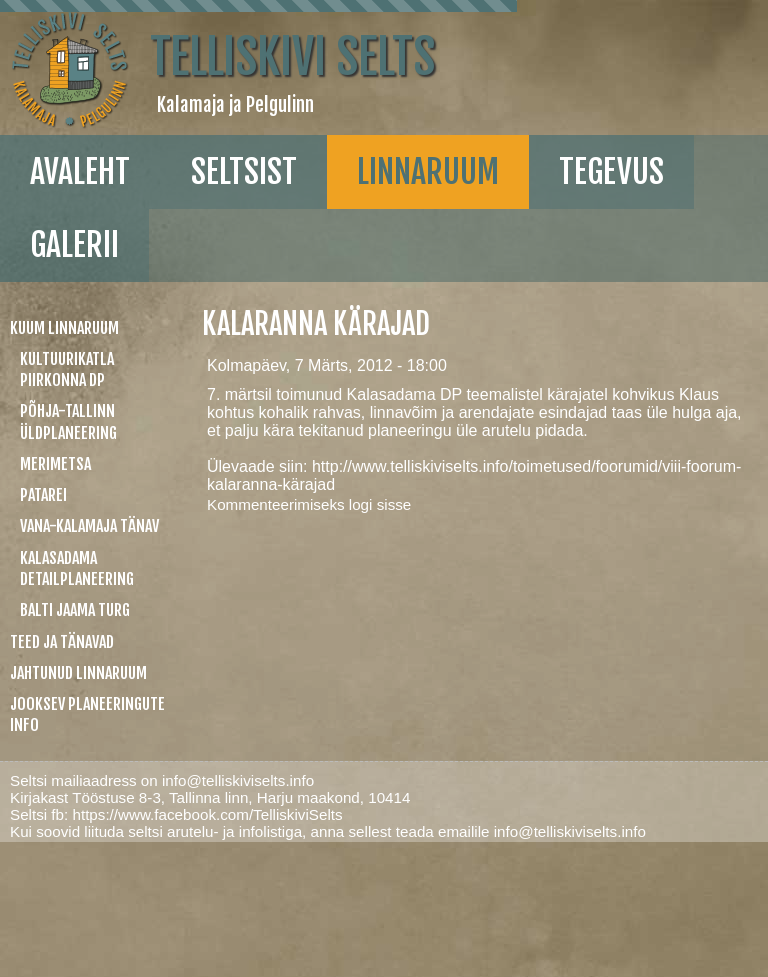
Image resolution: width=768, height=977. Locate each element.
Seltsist (244, 172)
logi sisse (380, 504)
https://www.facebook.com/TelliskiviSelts (207, 814)
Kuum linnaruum (64, 328)
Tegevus (611, 172)
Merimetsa (55, 464)
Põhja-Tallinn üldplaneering (68, 421)
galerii (74, 245)
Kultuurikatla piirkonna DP (67, 369)
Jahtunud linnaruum (78, 673)
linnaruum (428, 172)
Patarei (43, 495)
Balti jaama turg (75, 610)
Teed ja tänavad (62, 642)
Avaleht (80, 172)
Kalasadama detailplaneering (77, 568)
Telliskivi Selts (292, 57)
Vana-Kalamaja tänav (89, 526)
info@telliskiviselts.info (238, 780)
